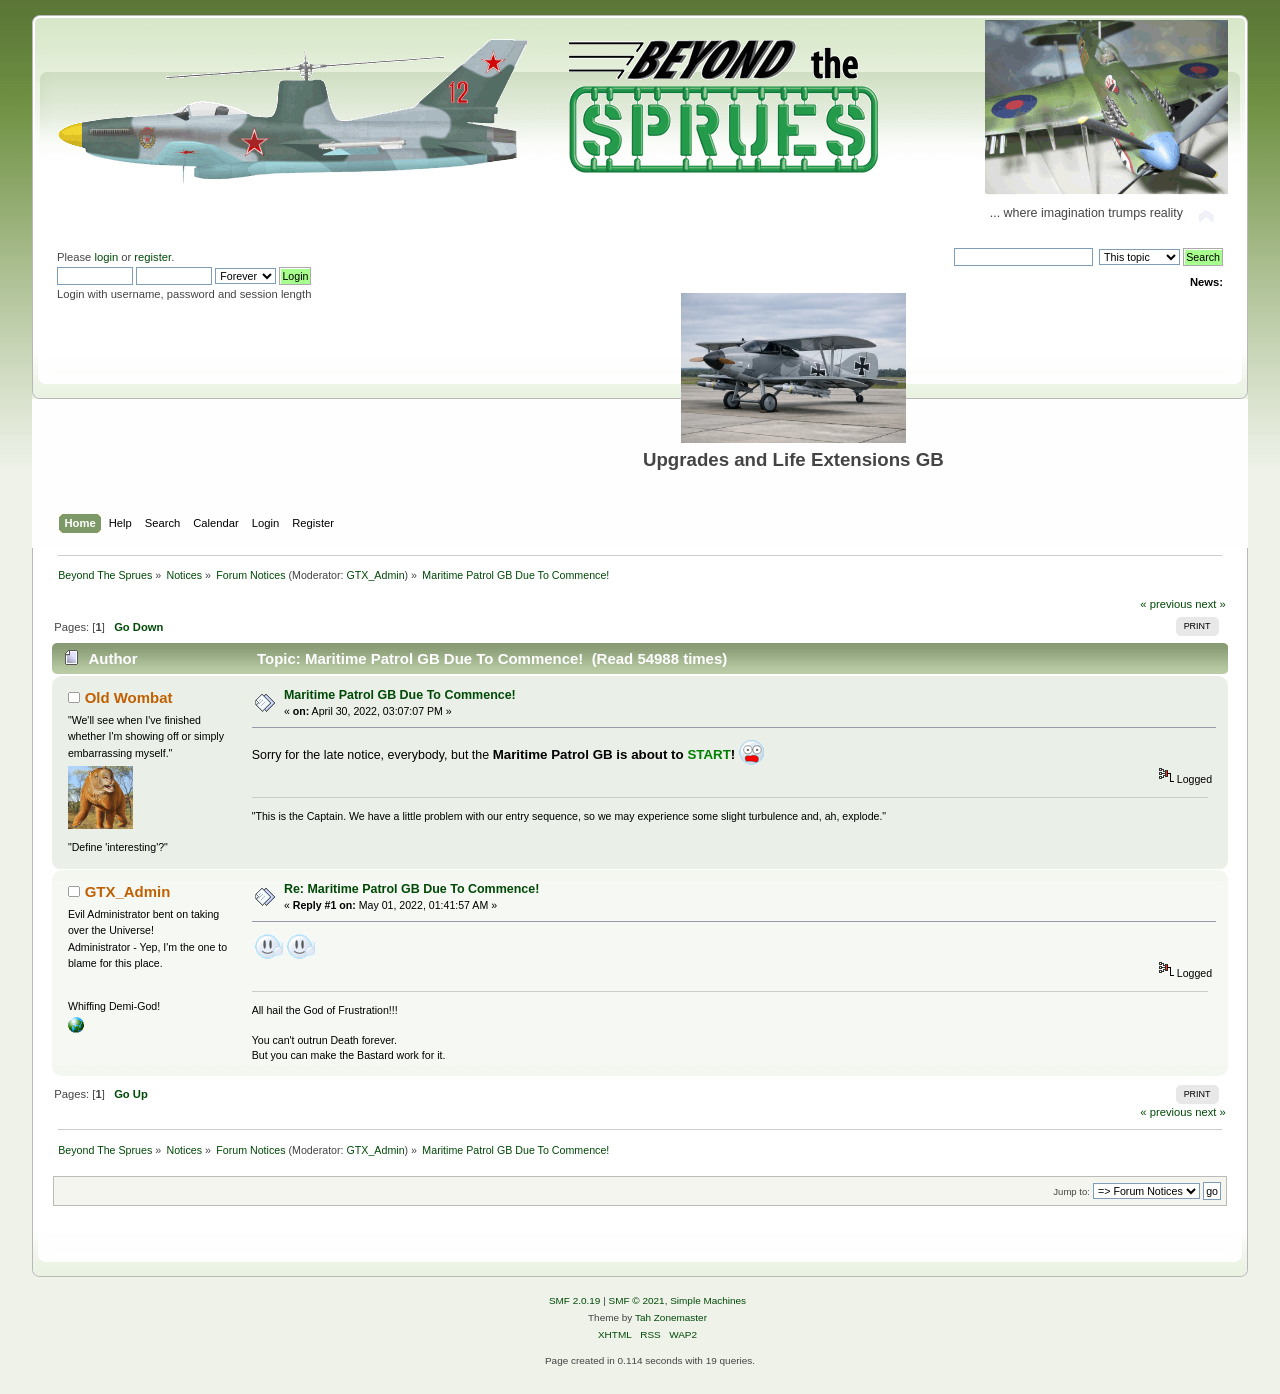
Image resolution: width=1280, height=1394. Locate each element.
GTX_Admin (376, 575)
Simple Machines (708, 1300)
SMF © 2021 (637, 1300)
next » (1210, 604)
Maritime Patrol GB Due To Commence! (400, 695)
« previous (1166, 604)
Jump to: (1071, 1191)
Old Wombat (129, 697)
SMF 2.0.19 (575, 1300)
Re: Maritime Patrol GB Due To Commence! (411, 889)
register (152, 257)
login (106, 257)
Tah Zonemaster (671, 1317)
